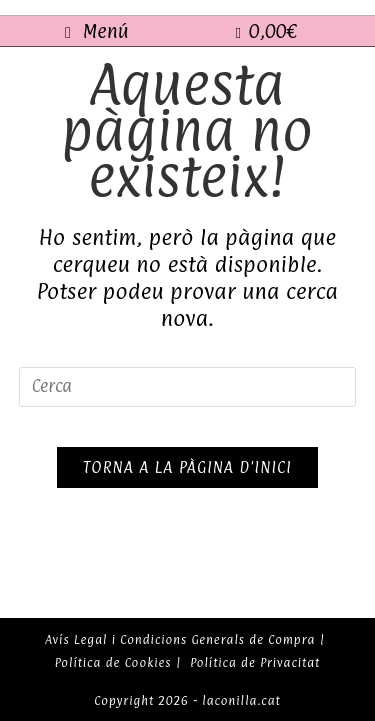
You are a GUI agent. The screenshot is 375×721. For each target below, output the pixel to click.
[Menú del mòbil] (97, 31)
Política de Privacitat (255, 663)
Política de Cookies (113, 663)
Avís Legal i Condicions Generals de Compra (180, 640)
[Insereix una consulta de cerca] (188, 387)
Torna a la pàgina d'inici (187, 467)
